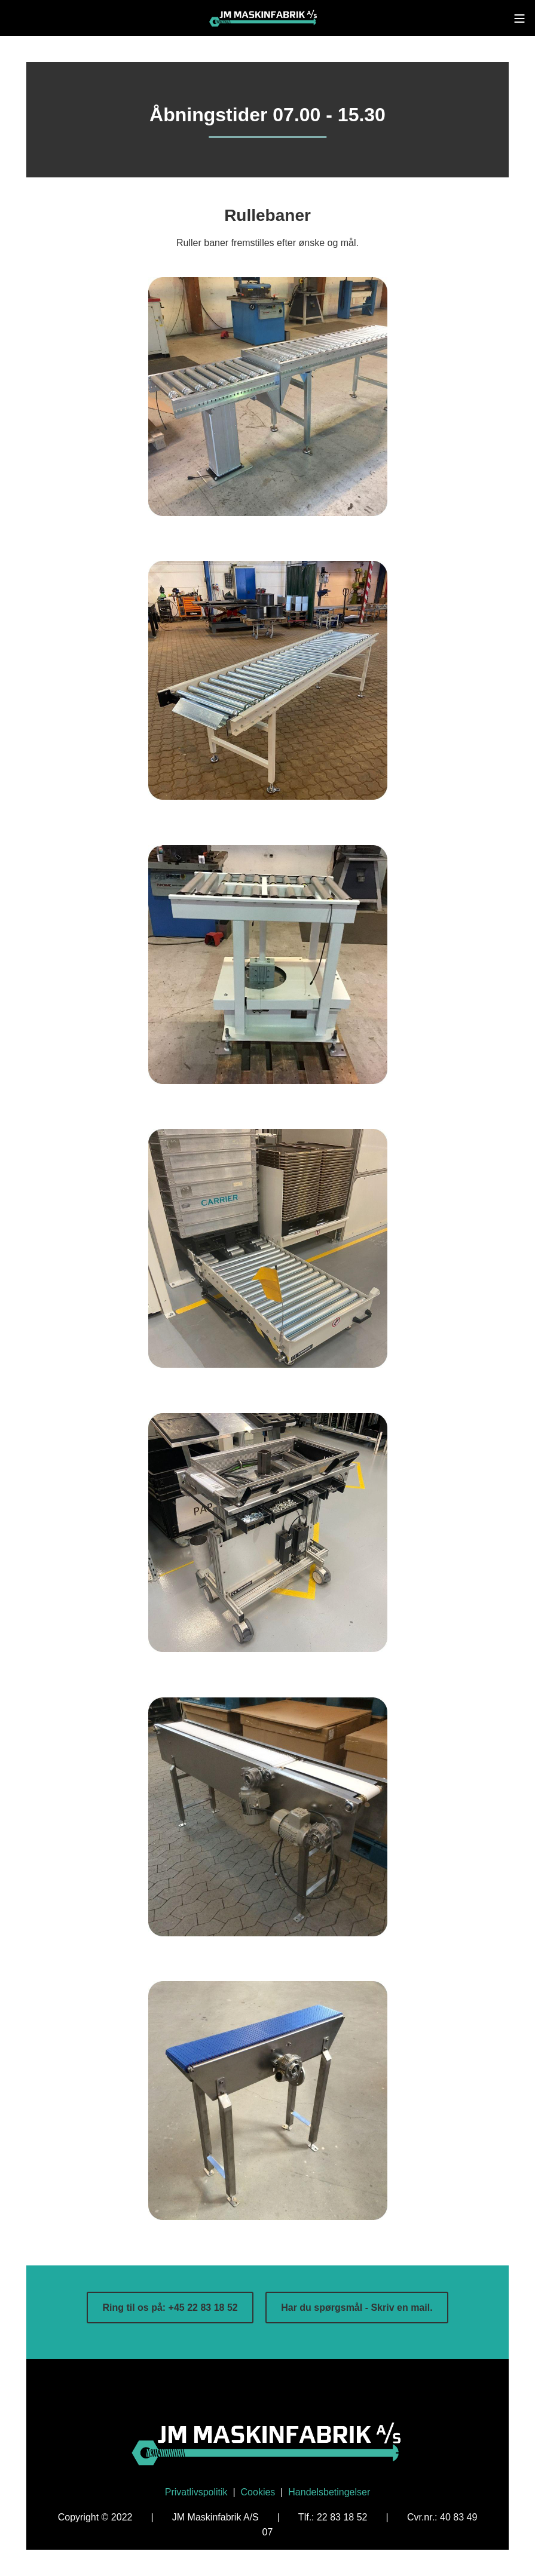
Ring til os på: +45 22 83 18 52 (169, 2307)
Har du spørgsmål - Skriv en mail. (356, 2307)
